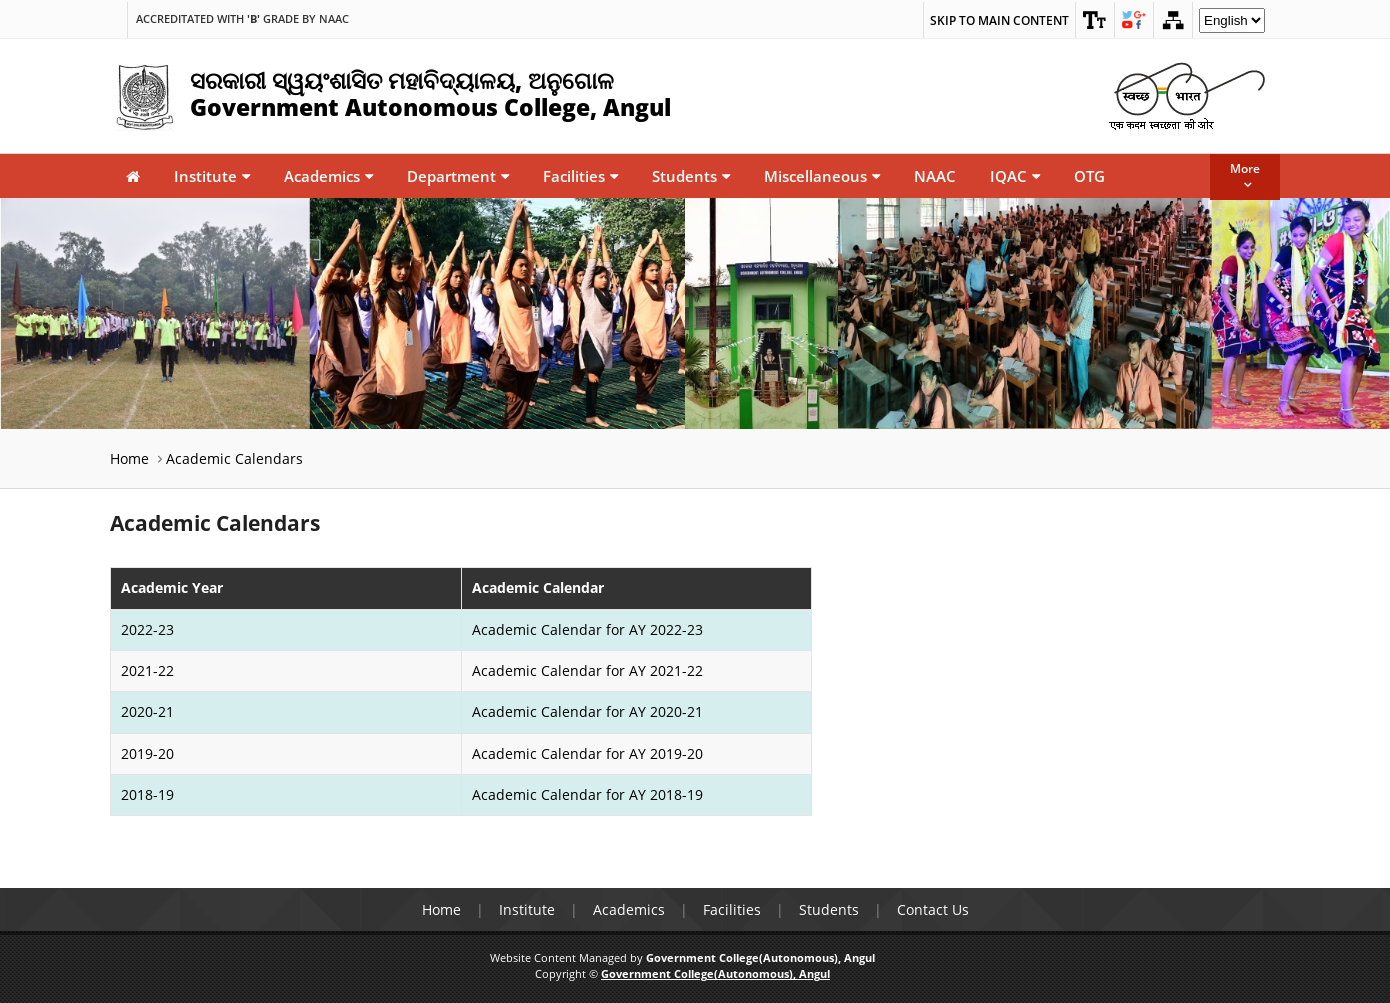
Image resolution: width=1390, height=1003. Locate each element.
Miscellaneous (822, 176)
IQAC (1015, 176)
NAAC (935, 176)
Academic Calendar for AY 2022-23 (587, 629)
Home (129, 458)
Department (458, 176)
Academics (328, 176)
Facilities (580, 176)
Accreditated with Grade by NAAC (242, 19)
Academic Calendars (234, 458)
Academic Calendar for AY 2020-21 (587, 711)
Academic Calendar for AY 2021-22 (587, 670)
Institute (212, 176)
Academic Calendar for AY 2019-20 (587, 753)
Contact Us (933, 909)
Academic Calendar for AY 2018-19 (587, 794)
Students (691, 176)
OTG (1089, 176)
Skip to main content (999, 20)
